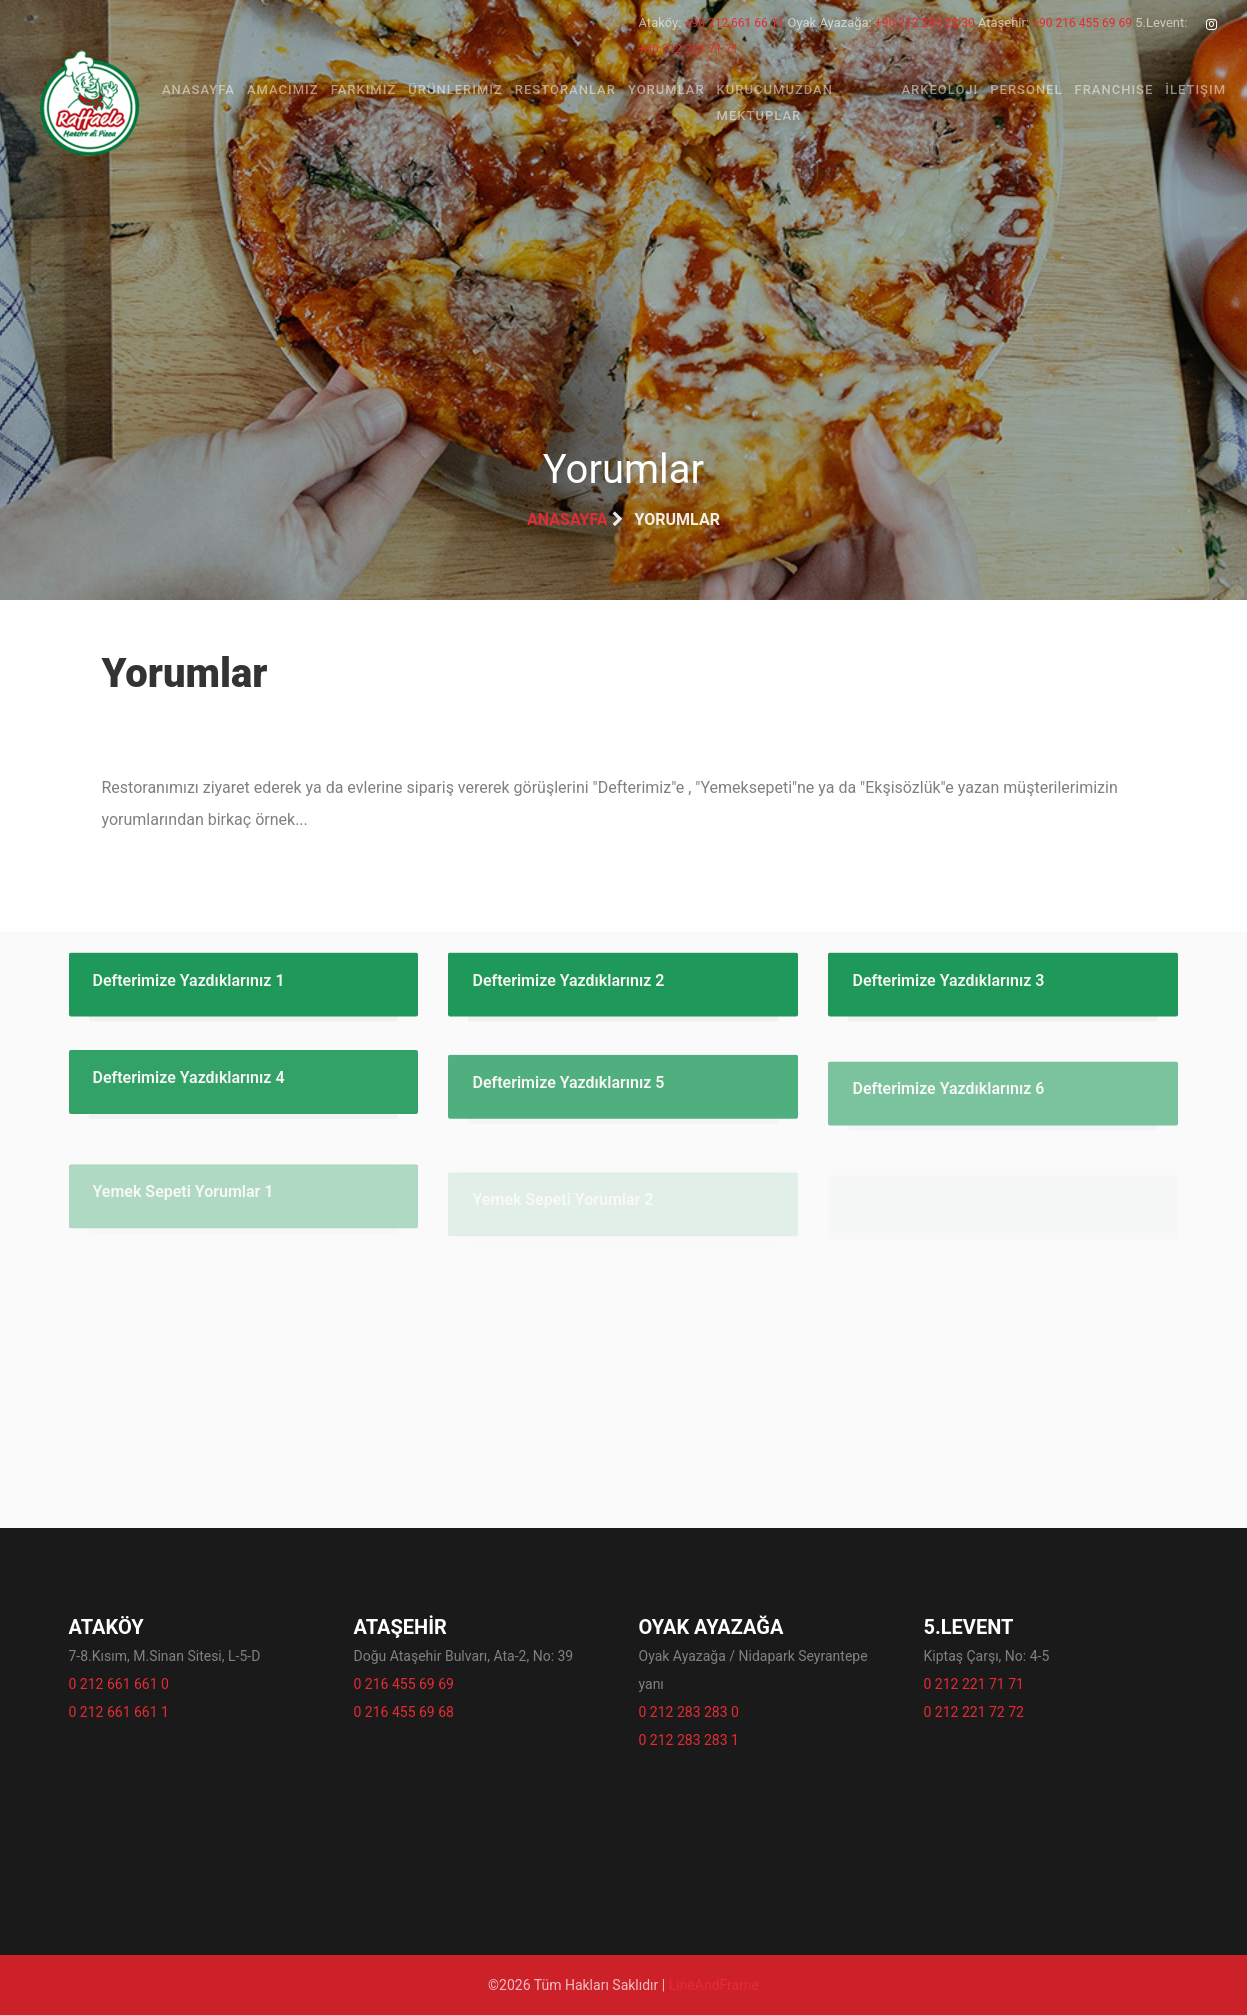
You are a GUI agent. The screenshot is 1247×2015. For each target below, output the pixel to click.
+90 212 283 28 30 (925, 23)
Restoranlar (565, 89)
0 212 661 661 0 (119, 1684)
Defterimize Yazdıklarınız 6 (948, 1105)
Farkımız (364, 89)
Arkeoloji (939, 89)
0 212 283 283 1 (689, 1740)
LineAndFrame (714, 1985)
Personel (1026, 89)
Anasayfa (198, 89)
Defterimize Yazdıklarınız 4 (189, 1088)
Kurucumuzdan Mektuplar (775, 102)
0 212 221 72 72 (974, 1712)
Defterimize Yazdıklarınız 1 (189, 988)
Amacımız (283, 89)
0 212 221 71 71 (974, 1684)
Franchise (1114, 89)
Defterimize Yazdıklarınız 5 (568, 1097)
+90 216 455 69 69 (1082, 23)
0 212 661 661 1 (119, 1712)
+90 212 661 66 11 (735, 23)
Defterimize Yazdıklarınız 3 (948, 988)
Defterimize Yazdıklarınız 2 (568, 988)
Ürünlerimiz (455, 89)
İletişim (1195, 89)
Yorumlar (666, 89)
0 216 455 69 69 (404, 1684)
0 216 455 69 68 (404, 1712)
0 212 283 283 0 (689, 1712)
